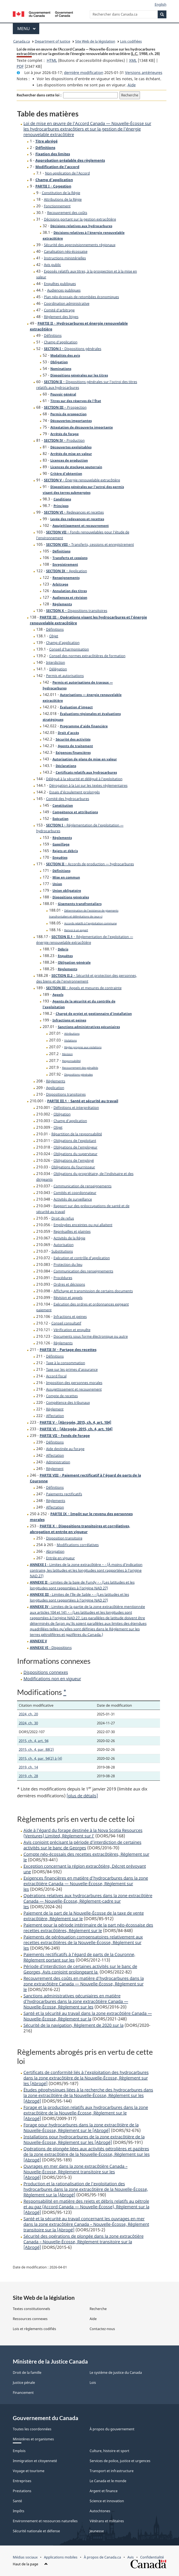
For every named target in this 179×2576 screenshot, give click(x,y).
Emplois (19, 2450)
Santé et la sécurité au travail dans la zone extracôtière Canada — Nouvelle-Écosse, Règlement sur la (87, 2016)
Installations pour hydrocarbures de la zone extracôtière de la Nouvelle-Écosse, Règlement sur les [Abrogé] (84, 2139)
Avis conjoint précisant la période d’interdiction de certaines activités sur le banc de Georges (82, 1845)
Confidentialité (152, 2557)
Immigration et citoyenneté (35, 2460)
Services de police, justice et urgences (120, 2460)
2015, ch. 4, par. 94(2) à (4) (40, 1758)
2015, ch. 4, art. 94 (33, 1740)
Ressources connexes (30, 2318)
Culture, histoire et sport (109, 2450)
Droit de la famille (27, 2372)
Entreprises (22, 2481)
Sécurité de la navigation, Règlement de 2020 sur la (73, 2025)
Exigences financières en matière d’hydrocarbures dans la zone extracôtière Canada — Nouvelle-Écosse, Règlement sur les (85, 1883)
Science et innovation (107, 2501)
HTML (52, 60)
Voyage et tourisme (28, 2471)
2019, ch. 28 (28, 1775)
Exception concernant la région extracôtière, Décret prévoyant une (84, 1869)
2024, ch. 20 (28, 1714)
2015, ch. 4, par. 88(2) (36, 1749)
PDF (20, 66)
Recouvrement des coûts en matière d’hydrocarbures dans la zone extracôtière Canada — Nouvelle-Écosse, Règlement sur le (83, 1983)
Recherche (98, 2308)
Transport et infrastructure (112, 2471)
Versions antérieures (143, 72)
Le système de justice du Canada (116, 2372)
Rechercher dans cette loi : (39, 95)
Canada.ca (21, 41)
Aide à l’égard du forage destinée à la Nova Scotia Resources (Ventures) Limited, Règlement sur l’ (83, 1833)
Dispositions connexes (45, 1672)
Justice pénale (24, 2382)
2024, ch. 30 (28, 1723)
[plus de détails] (82, 1796)
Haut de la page (30, 2564)
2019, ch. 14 (28, 1767)
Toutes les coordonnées (32, 2429)
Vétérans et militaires (107, 2521)
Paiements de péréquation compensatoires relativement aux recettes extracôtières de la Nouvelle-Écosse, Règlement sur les (83, 1942)
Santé (17, 2501)
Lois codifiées (131, 41)
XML (133, 60)
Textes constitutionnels (31, 2308)
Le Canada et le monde (108, 2481)
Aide (132, 84)
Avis (130, 2557)
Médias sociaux (25, 2557)
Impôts (18, 2511)
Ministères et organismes (33, 2439)
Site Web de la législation (95, 41)
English (160, 4)
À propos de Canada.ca (102, 2557)
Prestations (22, 2491)
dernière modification (83, 72)
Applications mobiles (60, 2557)
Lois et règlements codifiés (34, 2328)
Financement (23, 2392)
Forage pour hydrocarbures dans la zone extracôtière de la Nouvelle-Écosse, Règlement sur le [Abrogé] (81, 2127)
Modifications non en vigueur (52, 1679)
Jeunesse (97, 2531)
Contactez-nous (102, 2328)
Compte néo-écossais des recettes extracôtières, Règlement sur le (86, 1857)
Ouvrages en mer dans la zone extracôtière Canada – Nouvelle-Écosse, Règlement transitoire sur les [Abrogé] (75, 2171)
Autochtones (100, 2511)
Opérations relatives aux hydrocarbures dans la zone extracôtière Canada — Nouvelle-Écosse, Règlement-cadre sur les (87, 1901)
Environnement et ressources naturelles (45, 2521)
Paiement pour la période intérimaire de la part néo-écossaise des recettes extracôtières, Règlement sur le (88, 1927)
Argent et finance (104, 2491)
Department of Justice (52, 41)
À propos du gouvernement (112, 2429)
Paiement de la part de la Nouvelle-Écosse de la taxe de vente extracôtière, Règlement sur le (83, 1915)
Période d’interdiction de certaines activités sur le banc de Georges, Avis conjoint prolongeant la (80, 1969)
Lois (93, 2382)
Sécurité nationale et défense (36, 2531)
